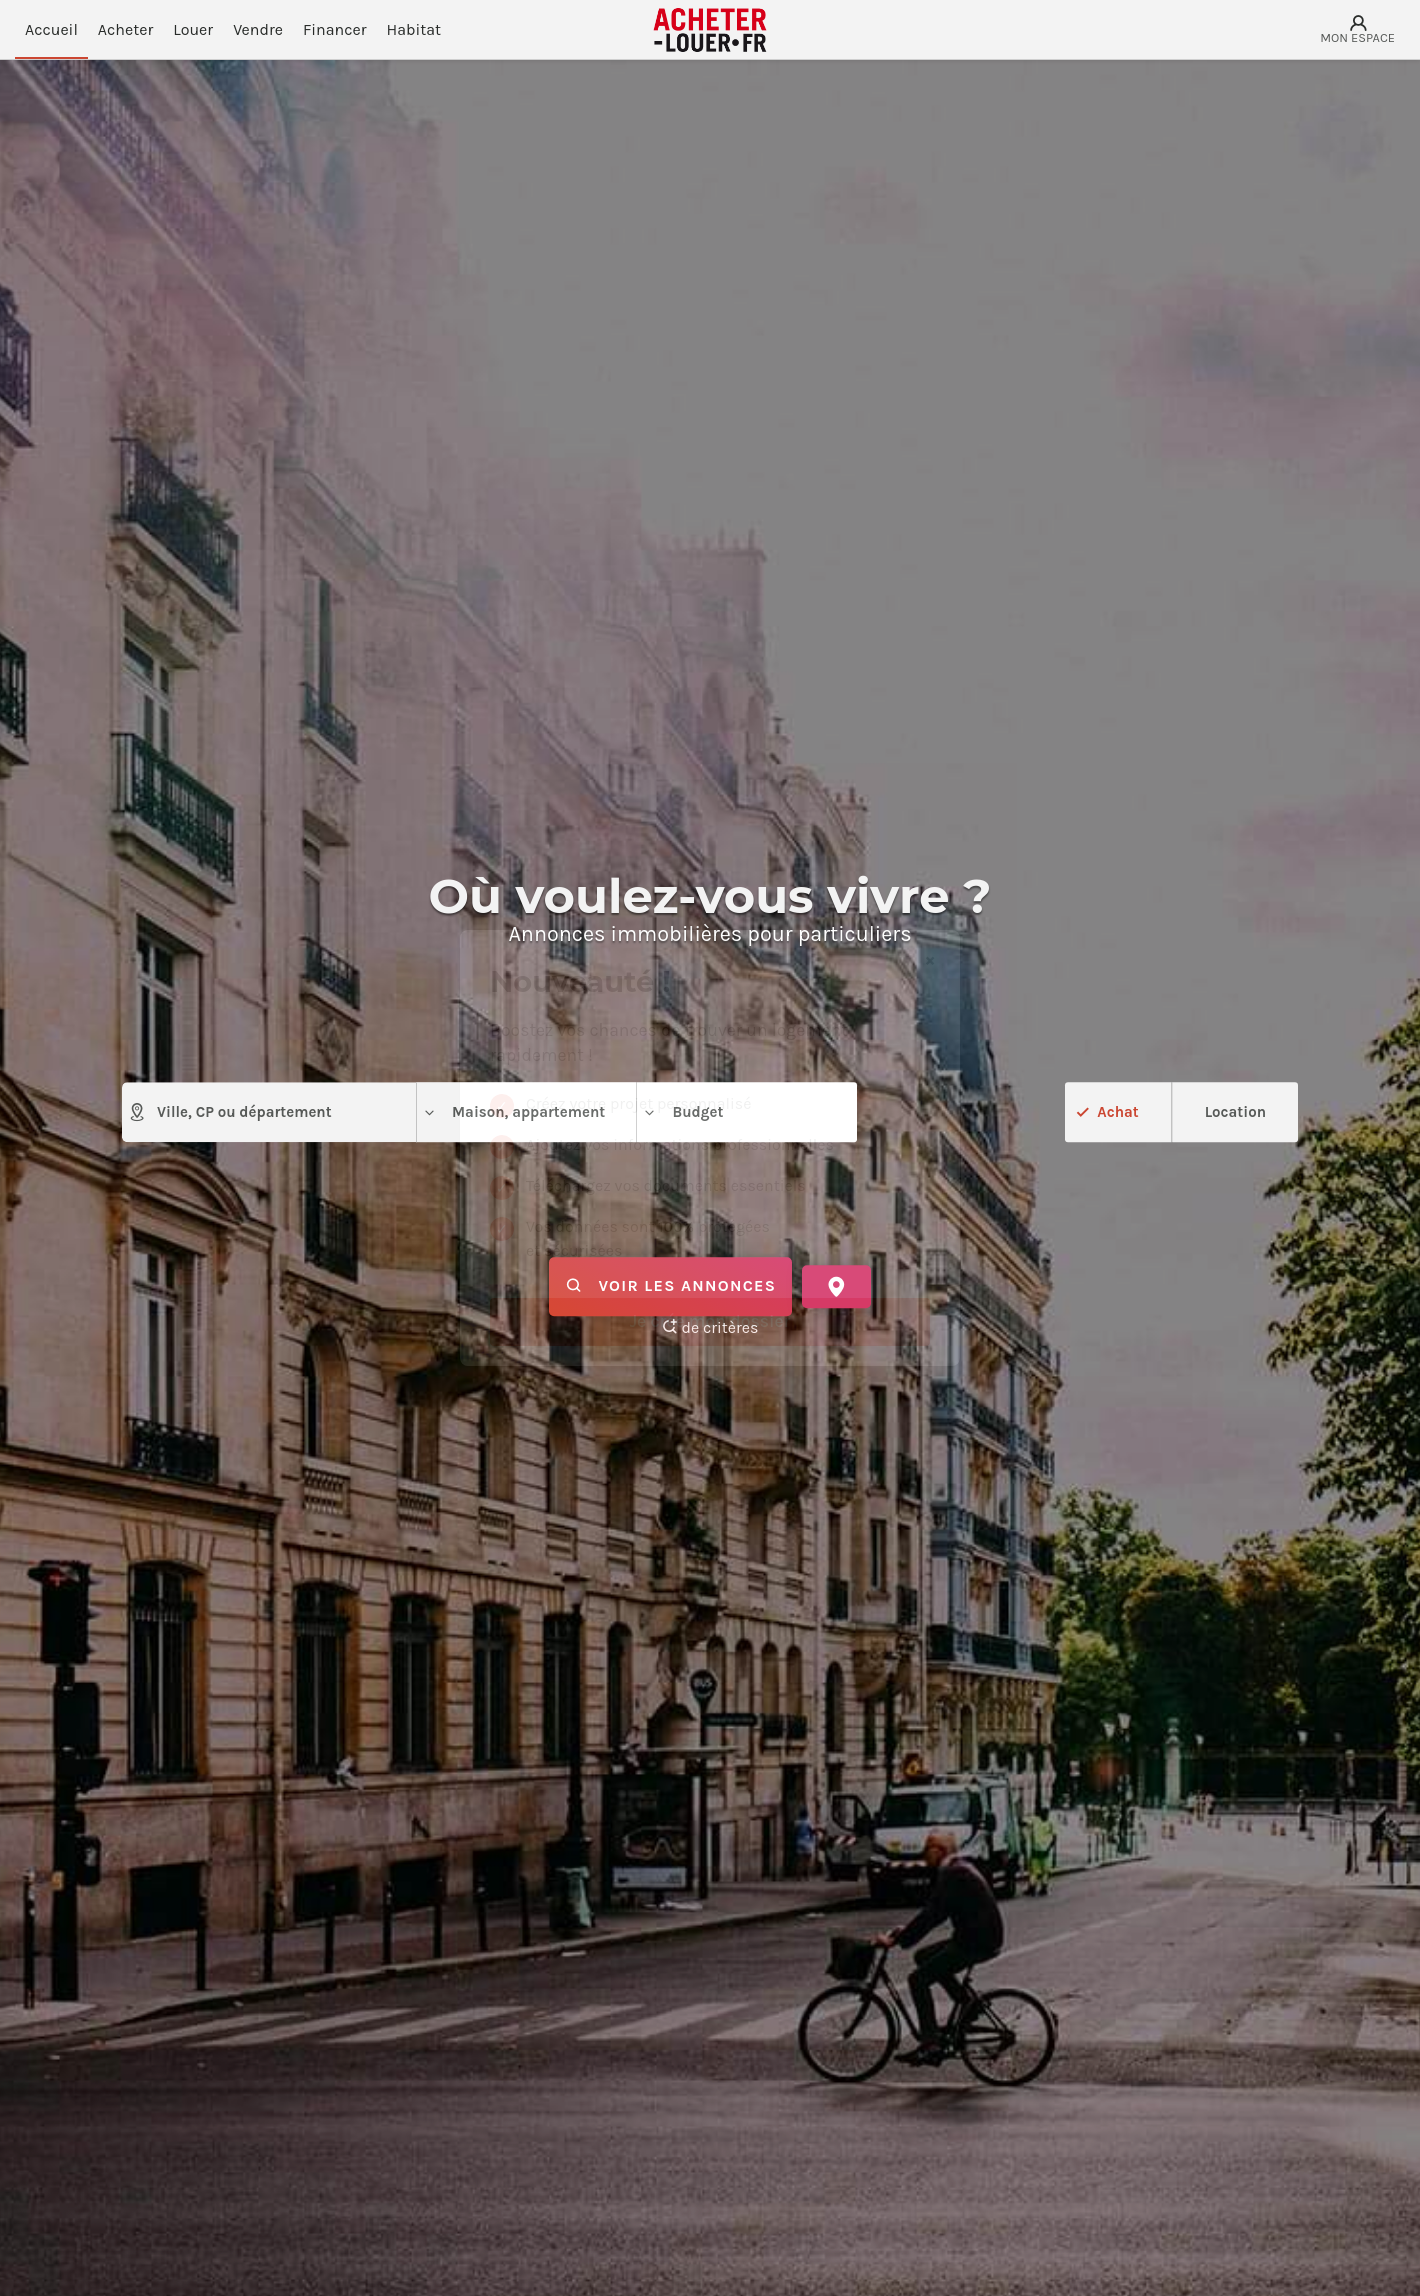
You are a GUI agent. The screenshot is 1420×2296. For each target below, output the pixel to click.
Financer (335, 29)
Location (1235, 1112)
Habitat (414, 29)
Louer (193, 29)
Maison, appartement (513, 1113)
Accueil (51, 29)
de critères (710, 1327)
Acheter (125, 29)
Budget (682, 1113)
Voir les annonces (670, 1287)
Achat (1117, 1112)
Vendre (258, 29)
